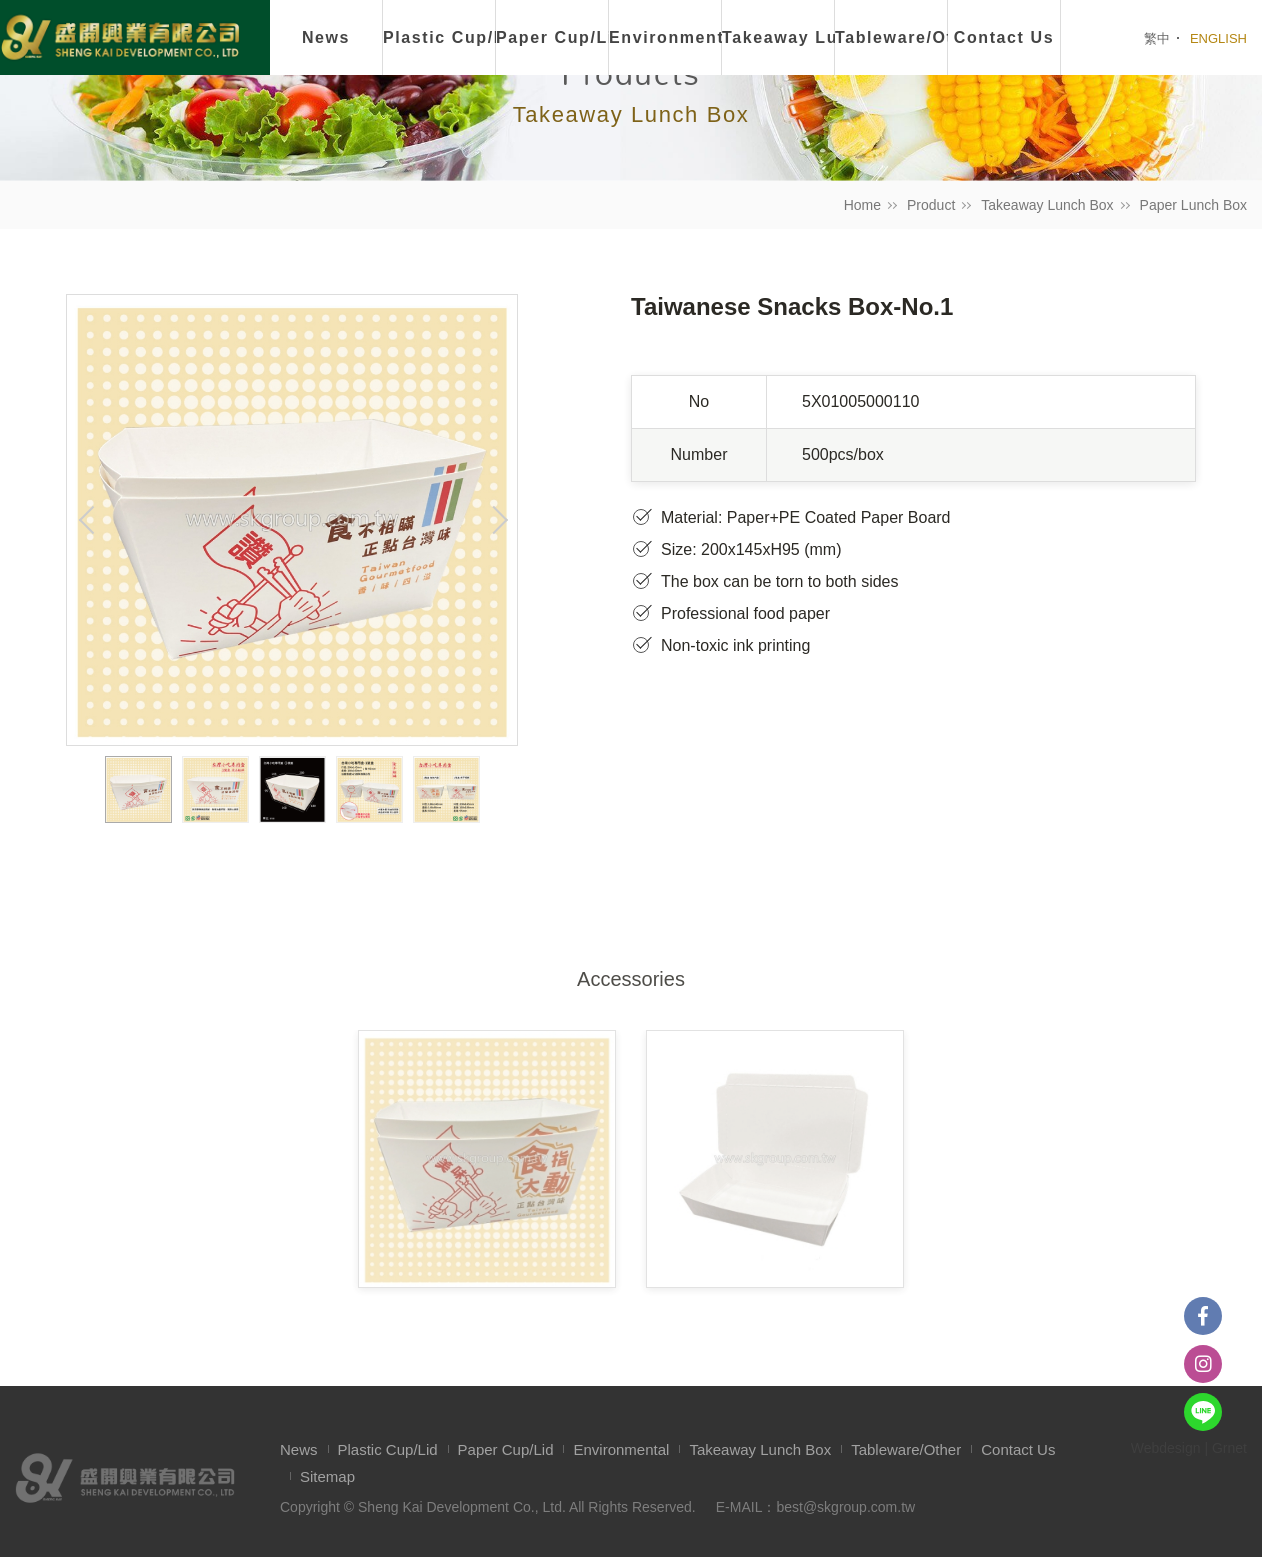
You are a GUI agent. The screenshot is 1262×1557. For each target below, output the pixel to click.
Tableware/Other (906, 1449)
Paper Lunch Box (1193, 205)
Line (1203, 1412)
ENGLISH (1218, 38)
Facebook (1203, 1316)
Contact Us (1018, 1449)
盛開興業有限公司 (120, 39)
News (326, 37)
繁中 (1157, 38)
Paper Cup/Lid (552, 37)
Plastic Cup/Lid (439, 37)
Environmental (665, 37)
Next (497, 520)
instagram (1203, 1364)
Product (931, 205)
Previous (87, 520)
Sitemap (327, 1476)
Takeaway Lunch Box (1047, 205)
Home (862, 205)
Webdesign (1166, 1448)
